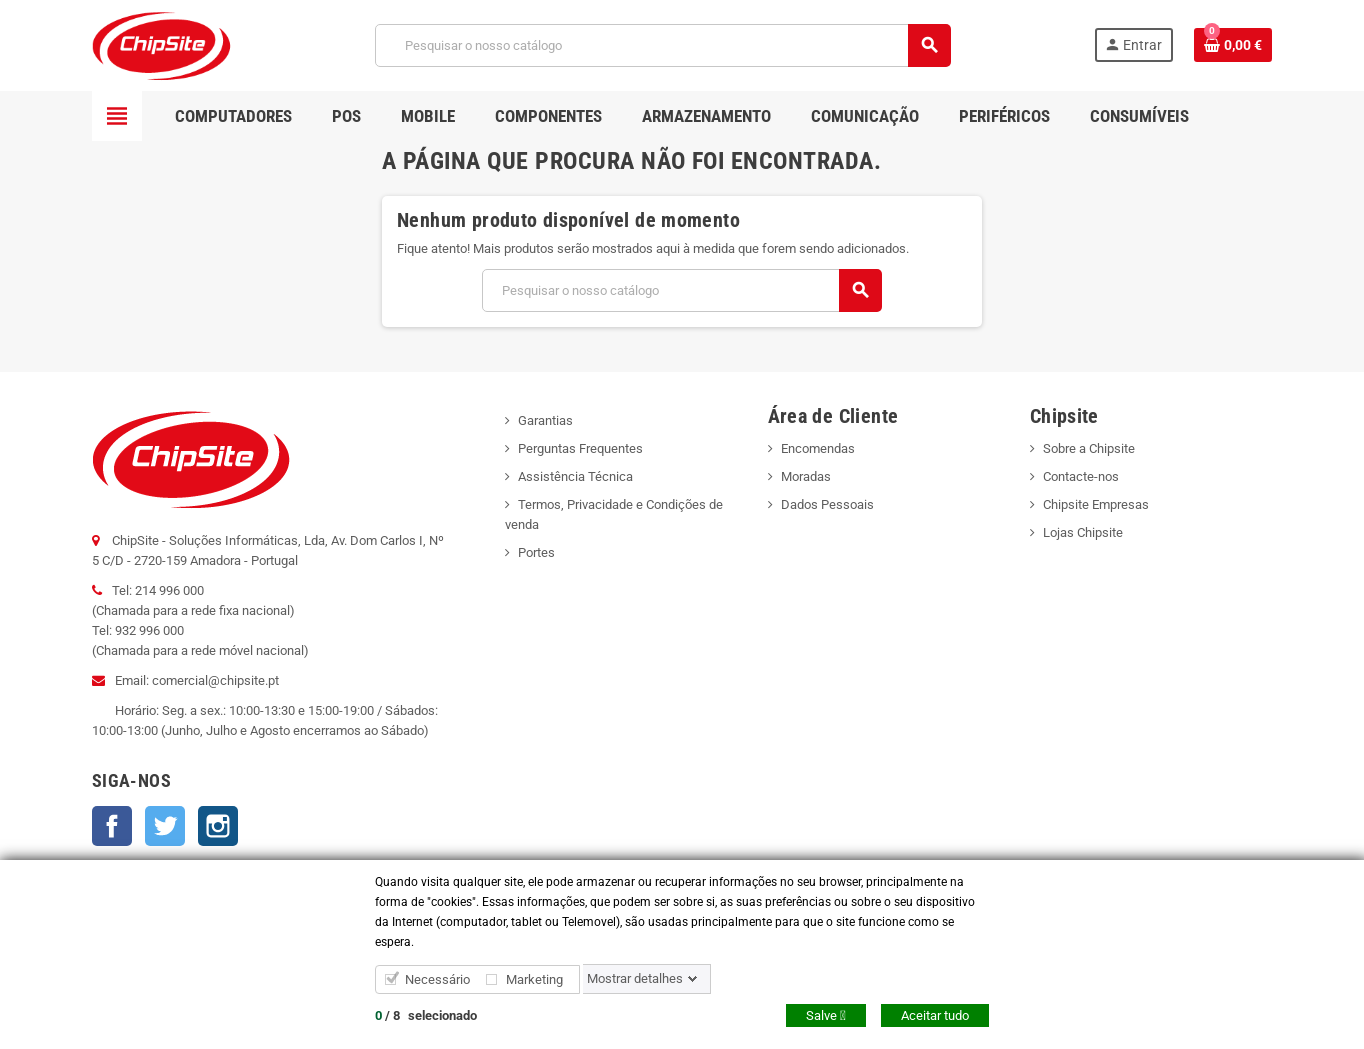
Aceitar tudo (935, 1015)
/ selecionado (426, 1015)
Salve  (826, 1015)
